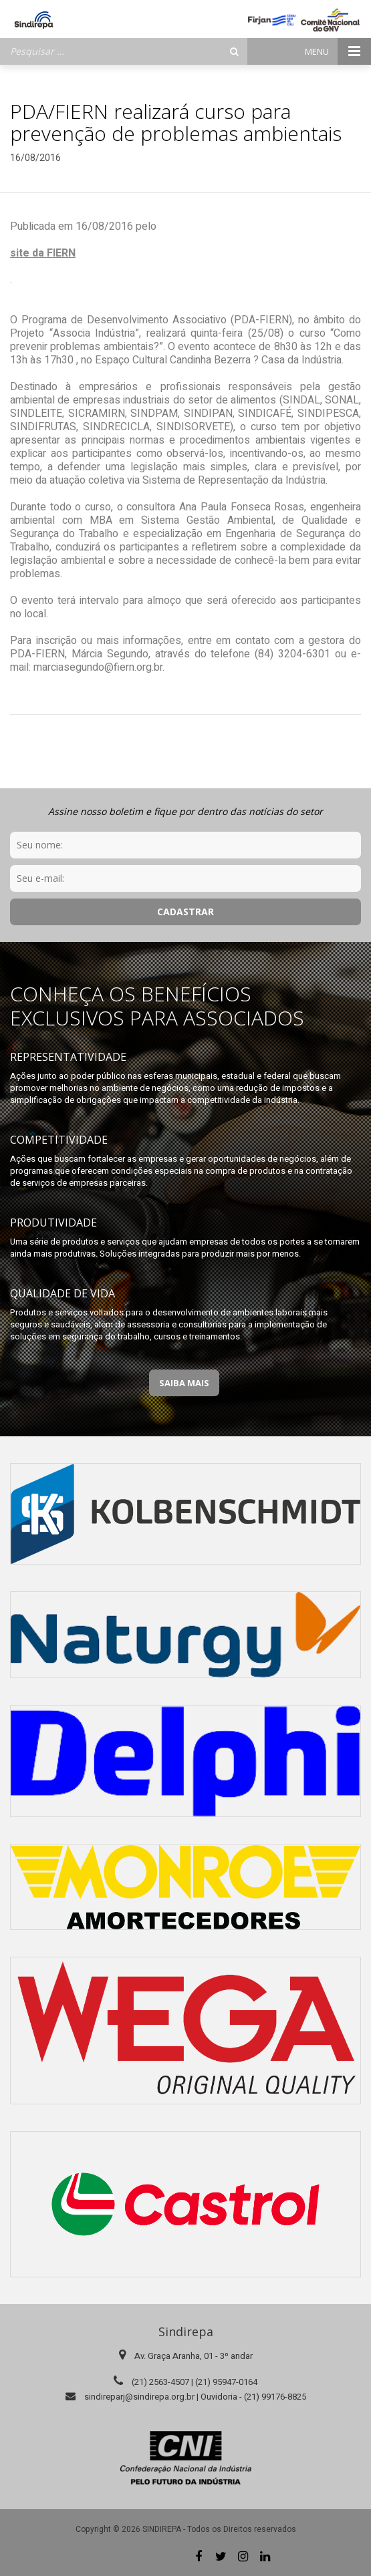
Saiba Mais (184, 1383)
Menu (338, 51)
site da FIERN (43, 253)
